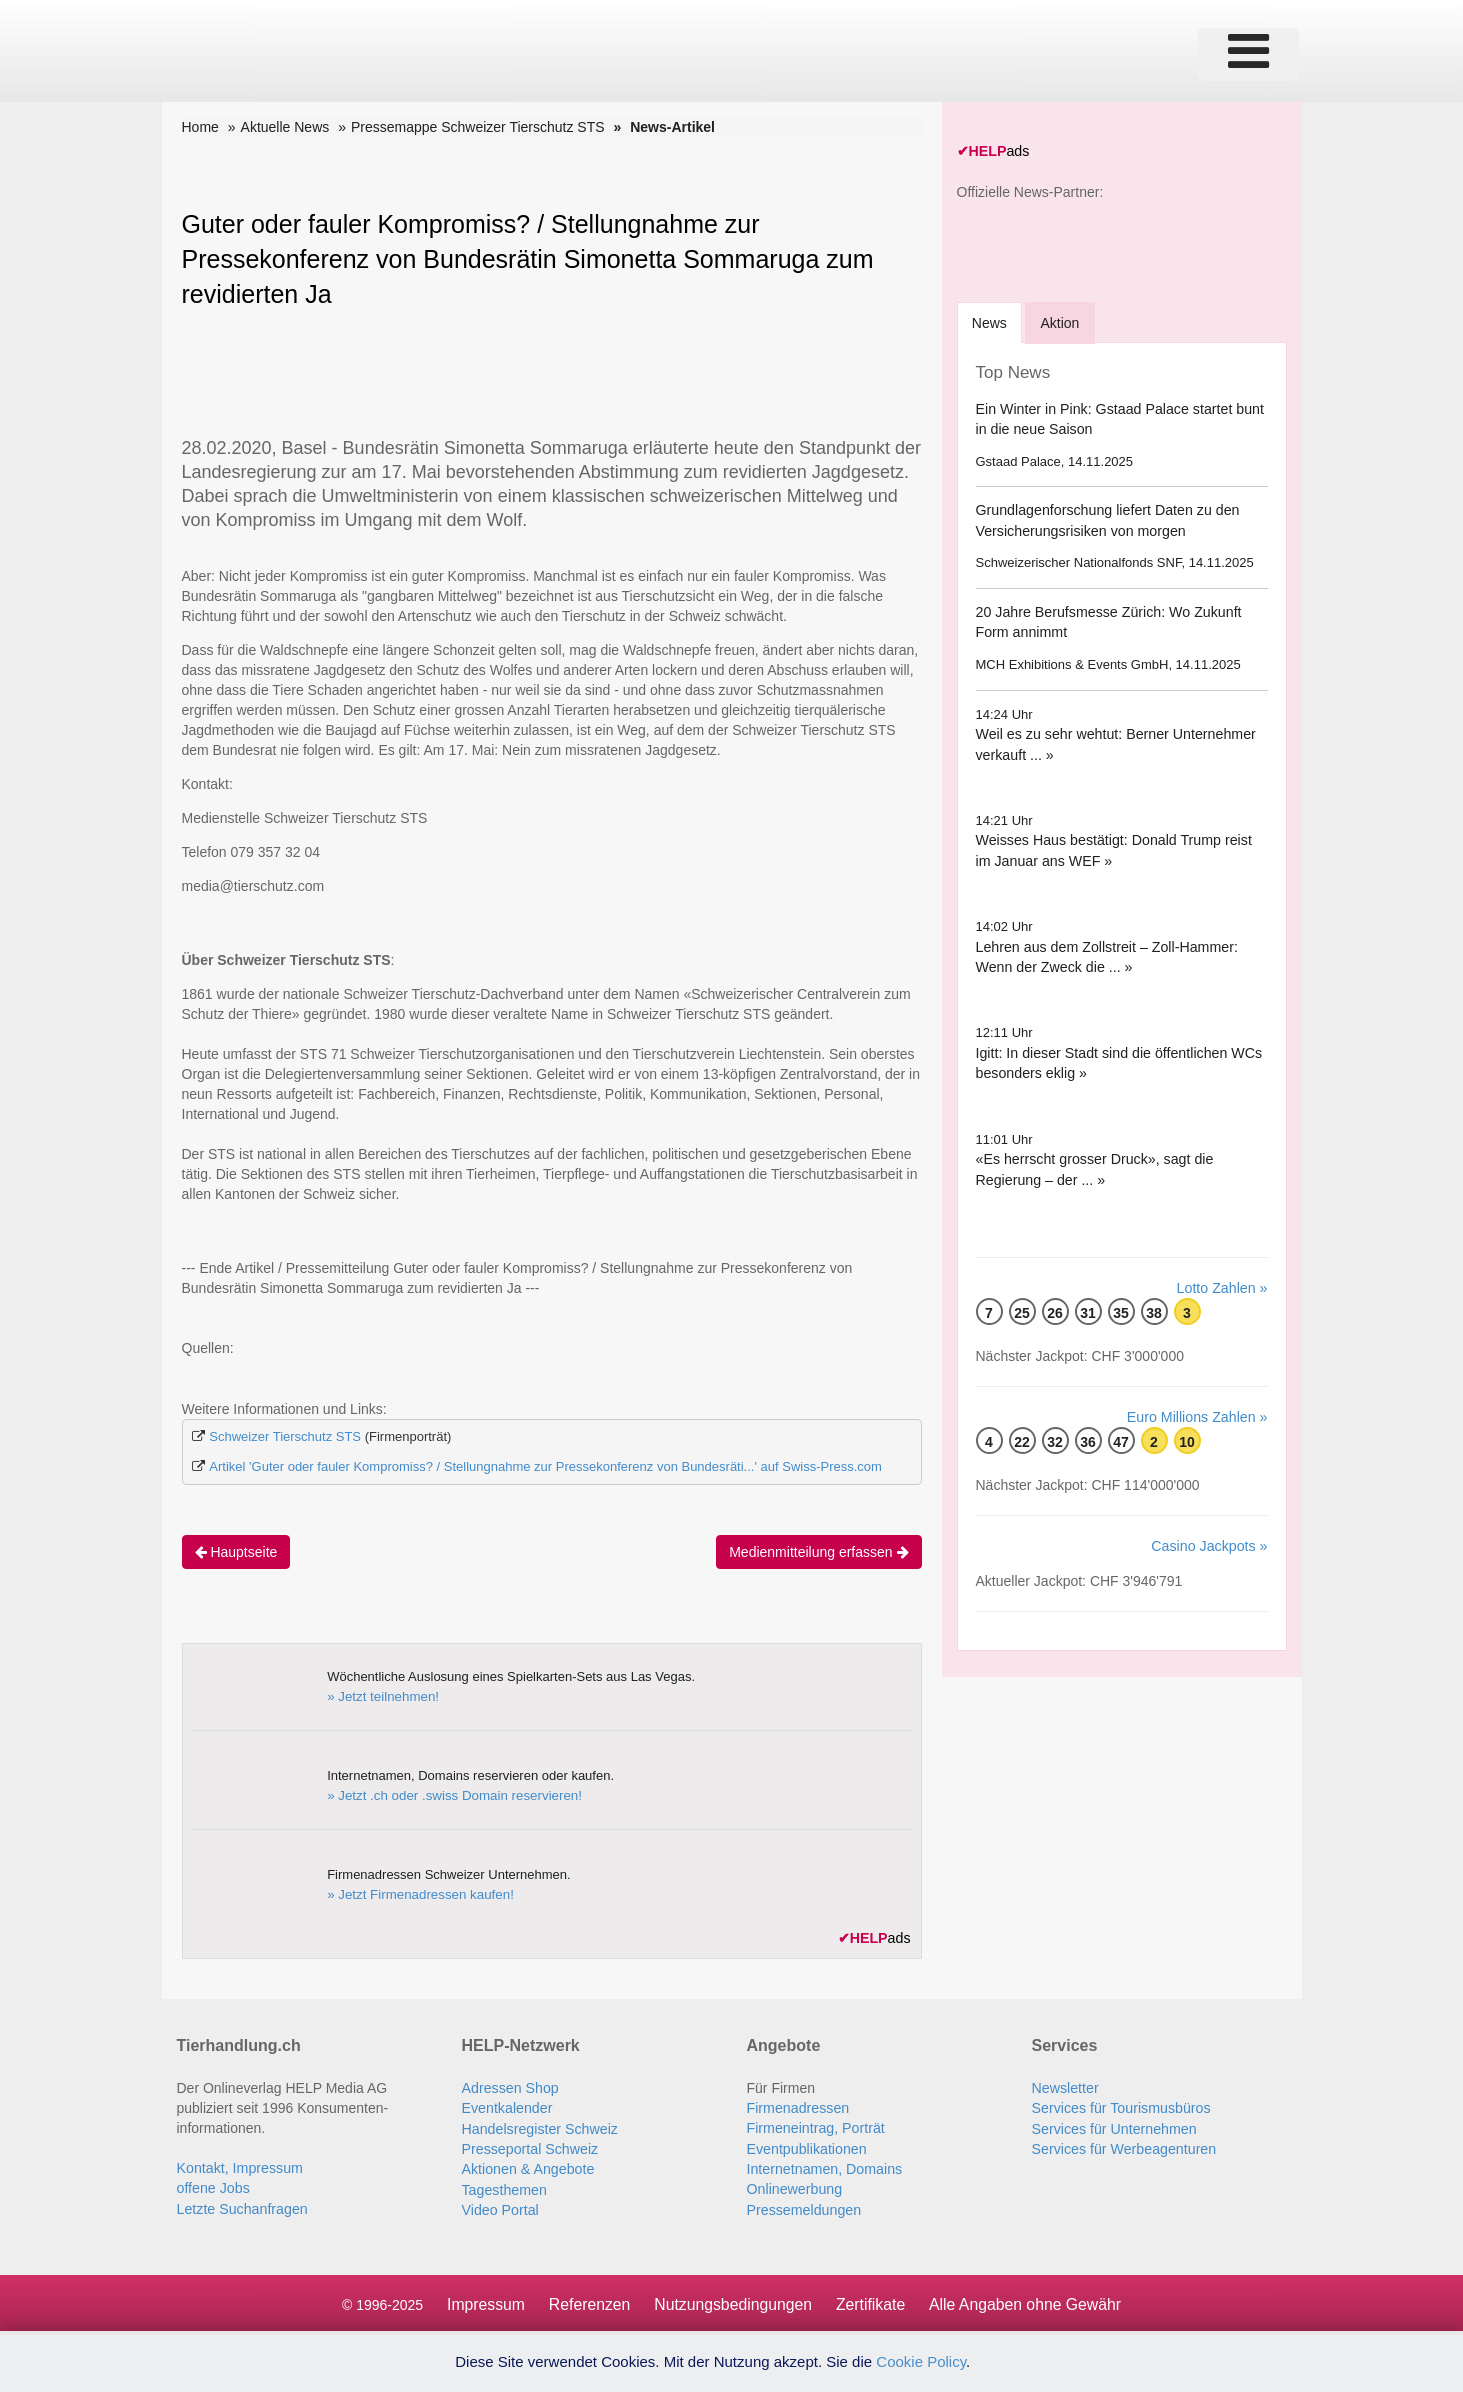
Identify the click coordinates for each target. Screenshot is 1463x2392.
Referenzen (587, 2301)
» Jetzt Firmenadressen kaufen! (418, 1893)
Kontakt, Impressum (239, 2167)
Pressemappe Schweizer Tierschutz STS (478, 127)
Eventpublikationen (806, 2147)
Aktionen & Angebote (527, 2167)
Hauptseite (236, 1551)
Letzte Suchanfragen (241, 2207)
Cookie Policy (921, 2361)
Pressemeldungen (803, 2207)
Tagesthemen (504, 2187)
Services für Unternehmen (1113, 2127)
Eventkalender (507, 2107)
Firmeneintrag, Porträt (815, 2127)
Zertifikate (871, 2301)
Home (200, 127)
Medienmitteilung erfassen (818, 1551)
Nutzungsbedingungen (732, 2301)
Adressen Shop (510, 2087)
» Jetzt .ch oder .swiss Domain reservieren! (451, 1794)
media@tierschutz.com (253, 886)
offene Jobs (213, 2187)
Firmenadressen (797, 2107)
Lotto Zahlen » (1223, 1287)
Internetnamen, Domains (823, 2167)
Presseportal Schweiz (529, 2147)
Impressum (482, 2301)
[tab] (990, 321)
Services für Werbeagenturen (1123, 2147)
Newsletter (1065, 2087)
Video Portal (500, 2207)
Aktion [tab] (1062, 322)
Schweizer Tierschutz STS (285, 1436)
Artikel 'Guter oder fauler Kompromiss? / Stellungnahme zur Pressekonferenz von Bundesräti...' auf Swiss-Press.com (545, 1466)
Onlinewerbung (794, 2187)
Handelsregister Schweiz (539, 2127)
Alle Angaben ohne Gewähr (1028, 2301)
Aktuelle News (285, 127)
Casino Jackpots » (1210, 1545)
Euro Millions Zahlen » (1198, 1416)
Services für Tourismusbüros (1120, 2107)
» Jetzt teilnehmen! (381, 1695)
